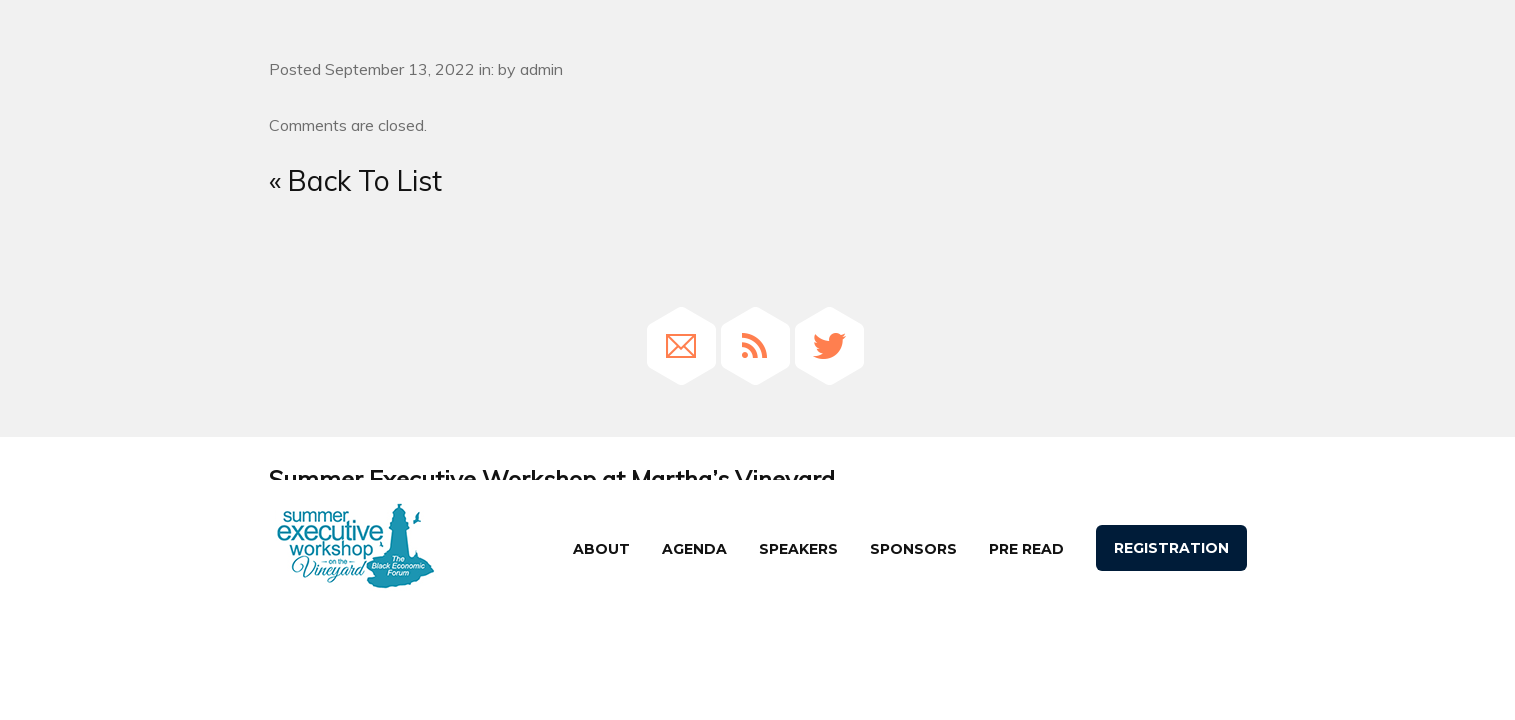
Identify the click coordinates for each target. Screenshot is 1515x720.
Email (681, 346)
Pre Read (1026, 549)
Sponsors (913, 549)
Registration (1171, 548)
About (601, 549)
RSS (755, 346)
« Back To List (355, 180)
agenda (694, 549)
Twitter (829, 346)
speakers (798, 549)
